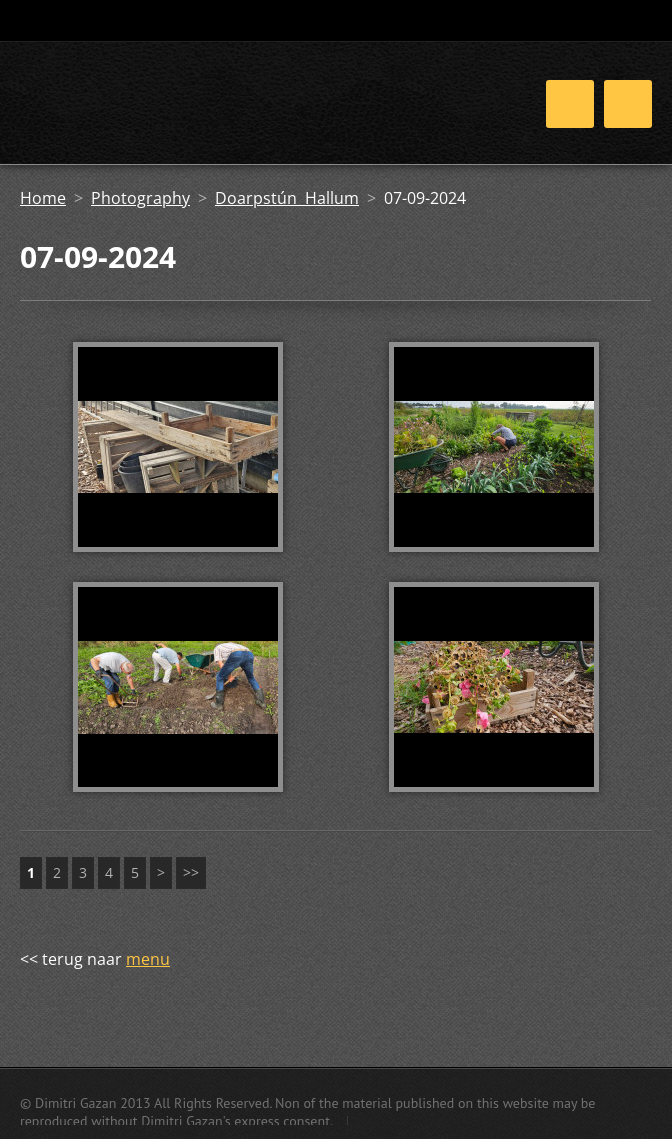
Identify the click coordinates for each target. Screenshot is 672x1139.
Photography (140, 198)
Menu (628, 104)
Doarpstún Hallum (287, 198)
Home (43, 198)
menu (148, 959)
